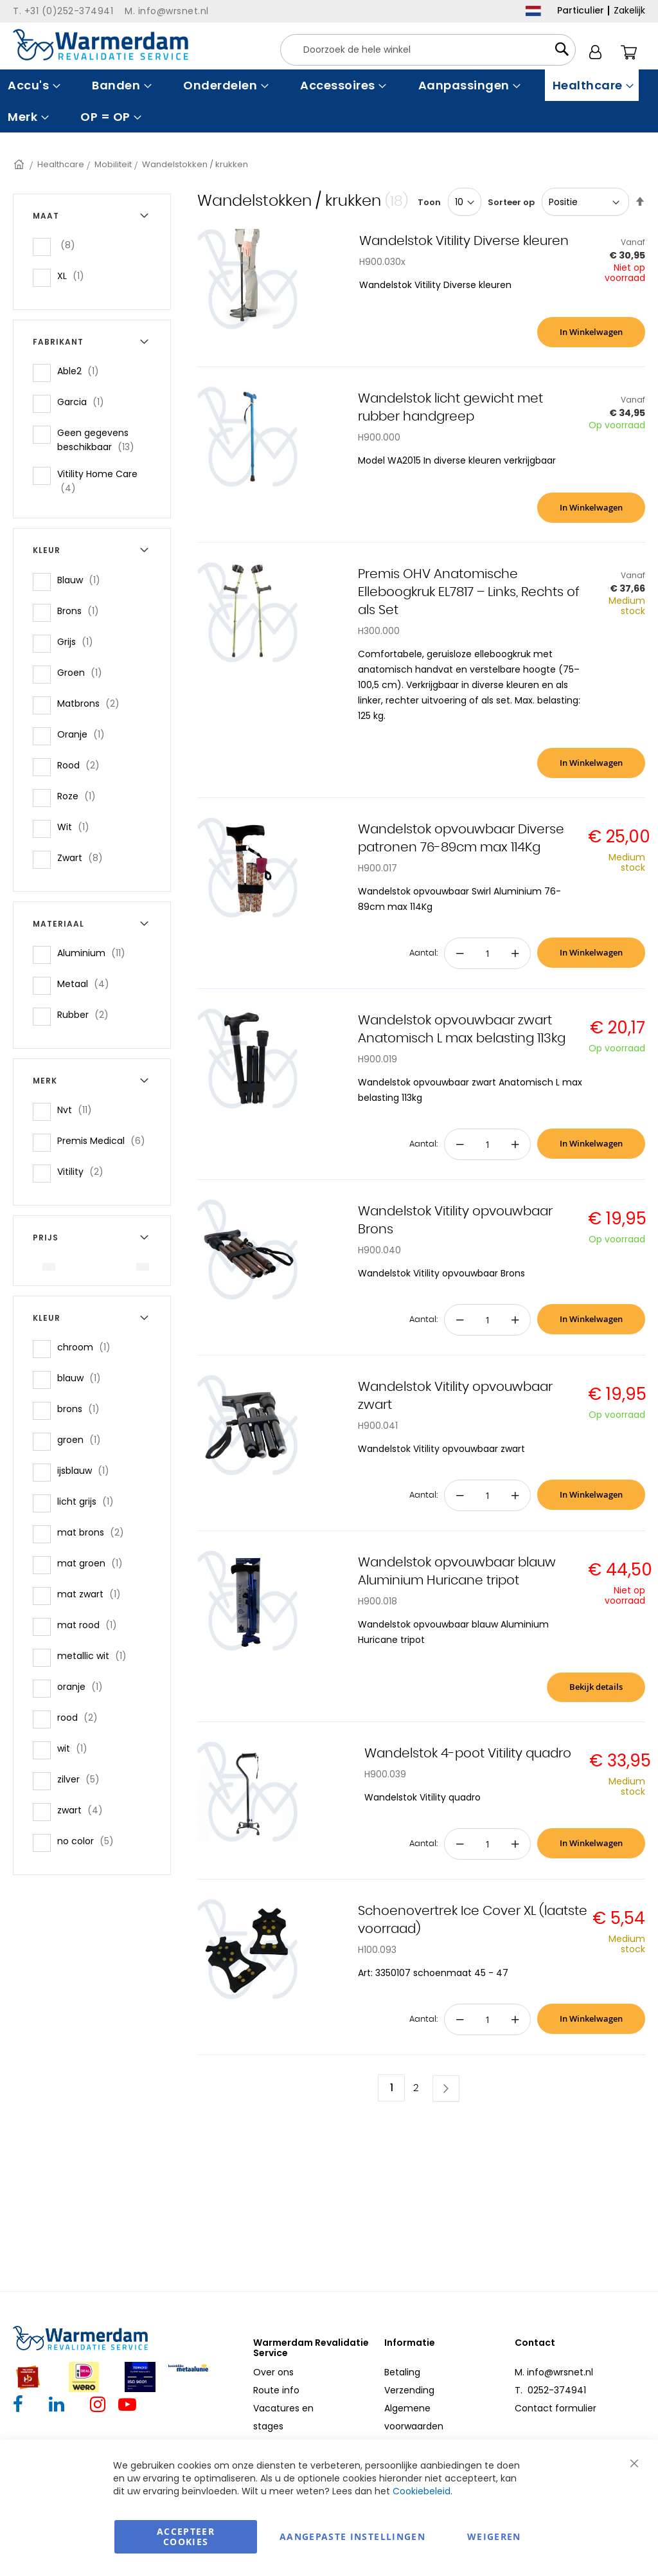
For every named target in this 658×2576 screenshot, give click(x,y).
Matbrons (92, 703)
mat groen (93, 1563)
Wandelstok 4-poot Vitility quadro (467, 1753)
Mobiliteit (113, 164)
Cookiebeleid (421, 2491)
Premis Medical (105, 1140)
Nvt (78, 1109)
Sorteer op (511, 202)
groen (83, 1439)
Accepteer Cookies (186, 2536)
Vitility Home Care (97, 480)
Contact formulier (555, 2408)
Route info (276, 2390)
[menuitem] (32, 85)
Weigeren (494, 2536)
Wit (77, 826)
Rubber (86, 1014)
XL (74, 275)
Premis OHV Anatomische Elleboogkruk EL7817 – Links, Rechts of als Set (469, 592)
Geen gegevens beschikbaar (105, 439)
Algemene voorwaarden (413, 2417)
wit (76, 1748)
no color (89, 1840)
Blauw (82, 579)
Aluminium (95, 952)
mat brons (94, 1532)
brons (82, 1408)
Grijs (79, 641)
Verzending (409, 2390)
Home (20, 164)
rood (81, 1717)
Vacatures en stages (283, 2417)
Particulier (580, 10)
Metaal (87, 983)
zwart (84, 1810)
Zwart (84, 857)
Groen (83, 672)
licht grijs (89, 1501)
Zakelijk (629, 10)
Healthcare (60, 164)
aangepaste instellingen (352, 2536)
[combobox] (428, 50)
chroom (87, 1347)
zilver (82, 1779)
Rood (82, 765)
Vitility (84, 1171)
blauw (83, 1377)
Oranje (84, 734)
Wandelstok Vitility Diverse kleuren (464, 241)
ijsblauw (87, 1470)
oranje (84, 1686)
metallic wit (95, 1655)
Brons (82, 610)
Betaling (402, 2372)
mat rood (91, 1624)
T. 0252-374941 (550, 2390)
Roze (80, 796)
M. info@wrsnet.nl (554, 2372)
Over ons (273, 2372)
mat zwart (93, 1594)
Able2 (82, 370)
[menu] (329, 100)
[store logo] (100, 44)
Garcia (84, 401)
